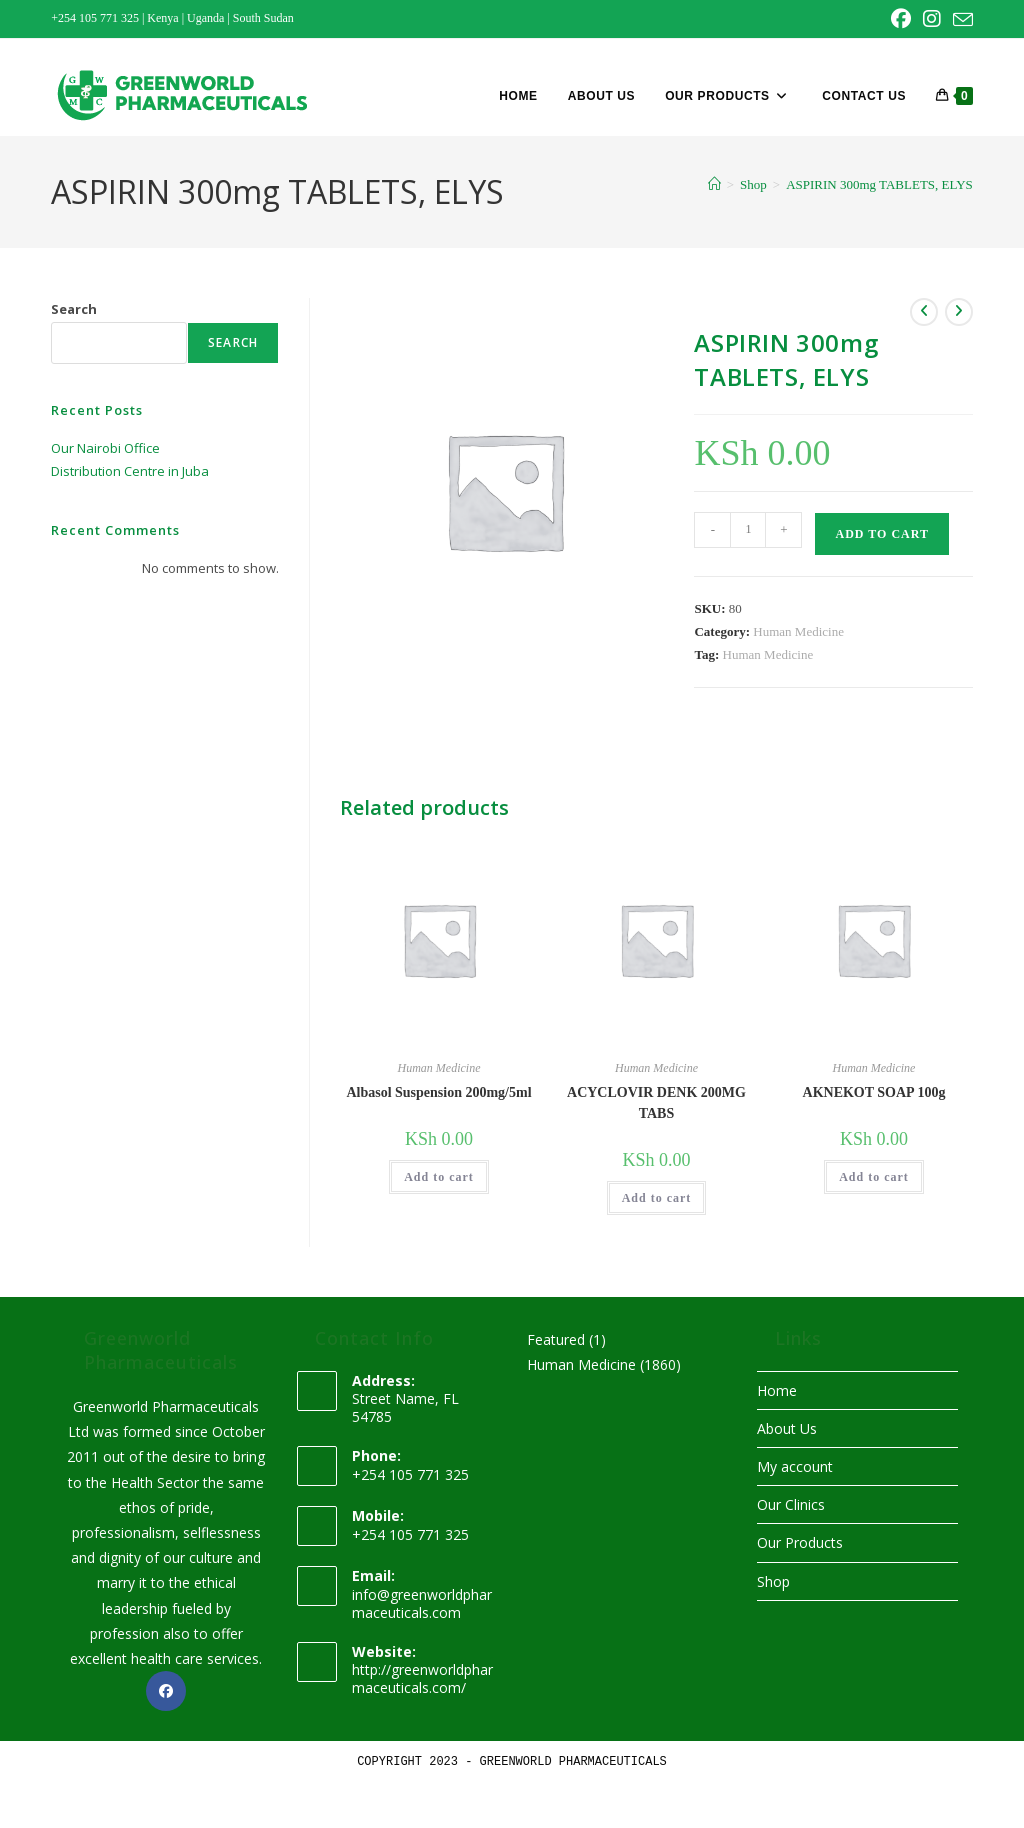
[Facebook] (166, 1691)
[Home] (714, 184)
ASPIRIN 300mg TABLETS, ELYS (879, 184)
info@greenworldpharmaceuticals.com (422, 1603)
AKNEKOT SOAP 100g (874, 1092)
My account (795, 1466)
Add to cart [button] (439, 1177)
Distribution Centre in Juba (130, 471)
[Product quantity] (748, 530)
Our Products (800, 1542)
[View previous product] (924, 312)
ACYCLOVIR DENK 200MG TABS (656, 1103)
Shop (773, 1581)
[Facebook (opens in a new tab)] (901, 19)
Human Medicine (798, 631)
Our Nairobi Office (105, 448)
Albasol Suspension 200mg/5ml (438, 1092)
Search (74, 309)
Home (777, 1390)
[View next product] (959, 312)
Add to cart (881, 534)
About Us (787, 1428)
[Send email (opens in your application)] (960, 20)
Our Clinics (791, 1504)
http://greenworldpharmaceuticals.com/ (422, 1678)
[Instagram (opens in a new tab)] (932, 19)
